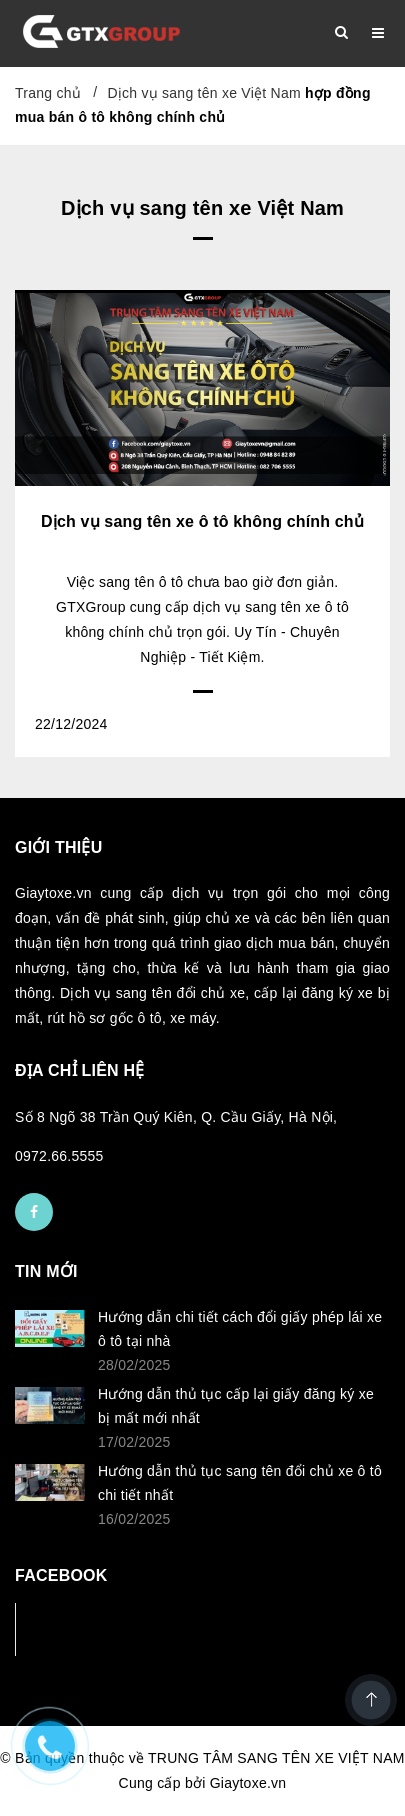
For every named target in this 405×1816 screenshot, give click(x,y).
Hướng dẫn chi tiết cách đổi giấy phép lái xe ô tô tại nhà (240, 1329)
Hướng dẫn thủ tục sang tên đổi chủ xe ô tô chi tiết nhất (240, 1483)
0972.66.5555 (59, 1156)
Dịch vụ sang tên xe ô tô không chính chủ (202, 521)
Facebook (81, 1628)
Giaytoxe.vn (248, 1783)
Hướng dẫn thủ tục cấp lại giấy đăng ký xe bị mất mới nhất (236, 1406)
